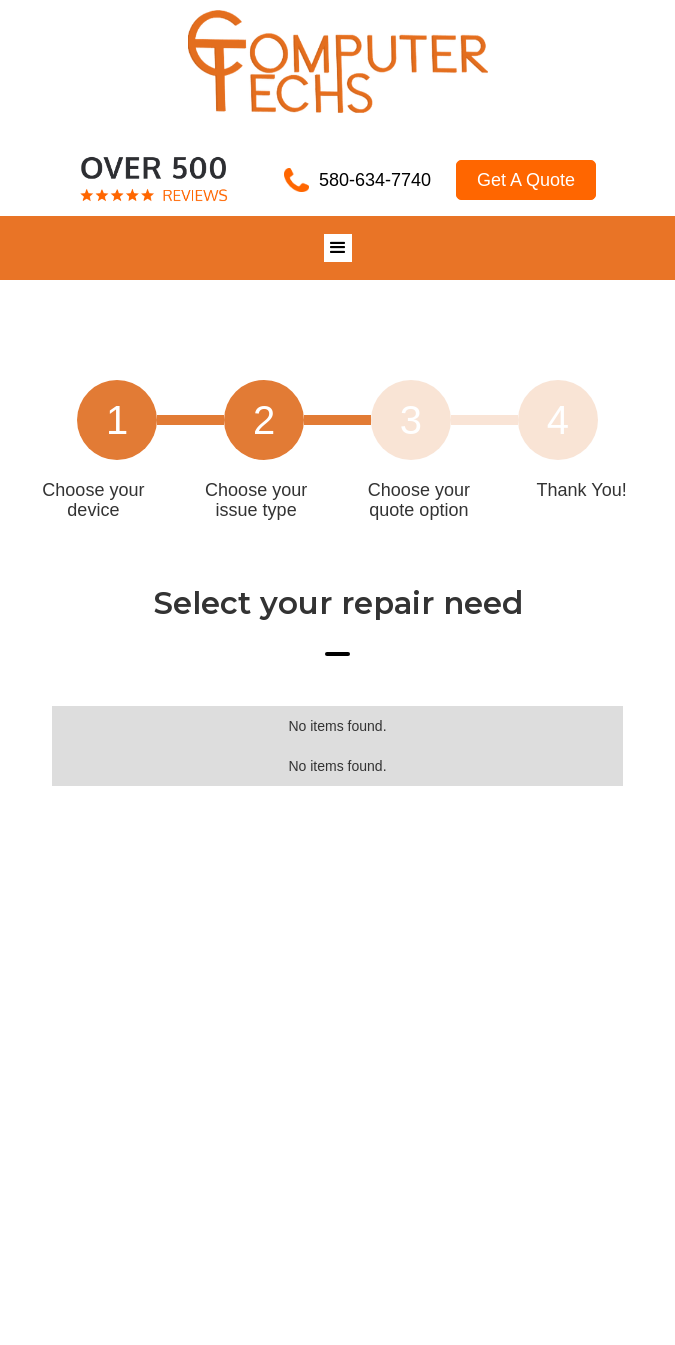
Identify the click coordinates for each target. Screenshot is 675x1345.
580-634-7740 (375, 180)
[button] (338, 248)
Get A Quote (526, 180)
